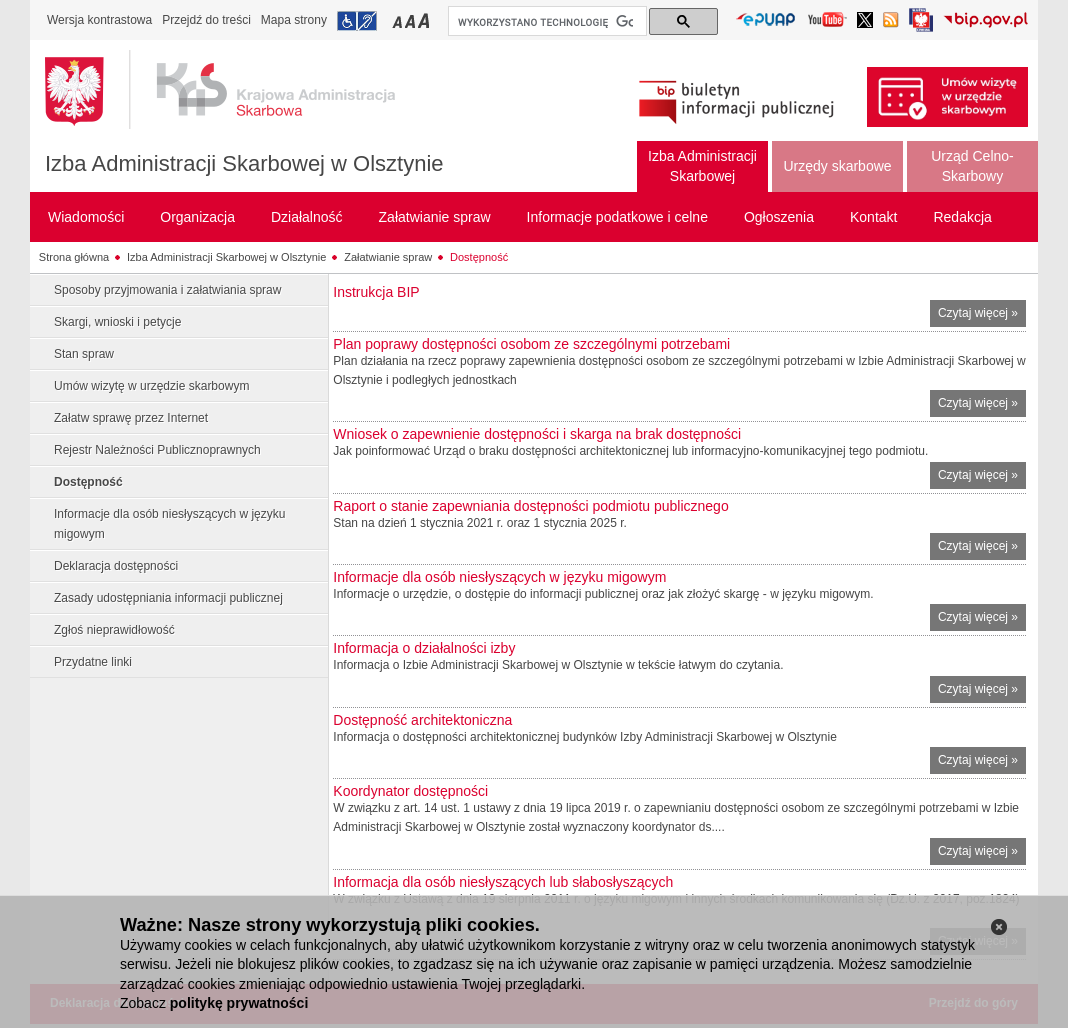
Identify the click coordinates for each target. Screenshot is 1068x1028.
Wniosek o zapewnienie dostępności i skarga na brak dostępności (537, 434)
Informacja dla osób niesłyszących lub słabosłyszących (503, 882)
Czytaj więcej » (982, 315)
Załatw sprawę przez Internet (131, 418)
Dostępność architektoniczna (422, 720)
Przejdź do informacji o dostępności (357, 21)
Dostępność (479, 257)
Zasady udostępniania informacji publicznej (168, 598)
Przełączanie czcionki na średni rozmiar (412, 20)
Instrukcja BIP (376, 292)
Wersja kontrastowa (99, 20)
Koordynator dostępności (410, 791)
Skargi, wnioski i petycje (117, 322)
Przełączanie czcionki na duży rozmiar (425, 20)
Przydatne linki (93, 662)
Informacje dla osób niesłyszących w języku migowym (169, 524)
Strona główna (74, 257)
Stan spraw (84, 354)
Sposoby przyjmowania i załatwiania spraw (167, 290)
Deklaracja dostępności (116, 566)
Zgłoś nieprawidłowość (114, 630)
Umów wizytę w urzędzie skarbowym (151, 386)
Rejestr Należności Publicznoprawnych (157, 450)
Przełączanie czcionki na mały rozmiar (399, 20)
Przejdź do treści (206, 20)
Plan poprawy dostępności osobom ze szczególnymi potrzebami (531, 344)
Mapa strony (294, 20)
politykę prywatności (239, 1003)
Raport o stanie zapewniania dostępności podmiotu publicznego (530, 506)
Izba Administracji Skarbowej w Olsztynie (244, 163)
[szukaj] (545, 22)
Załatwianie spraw (388, 257)
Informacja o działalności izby (424, 648)
